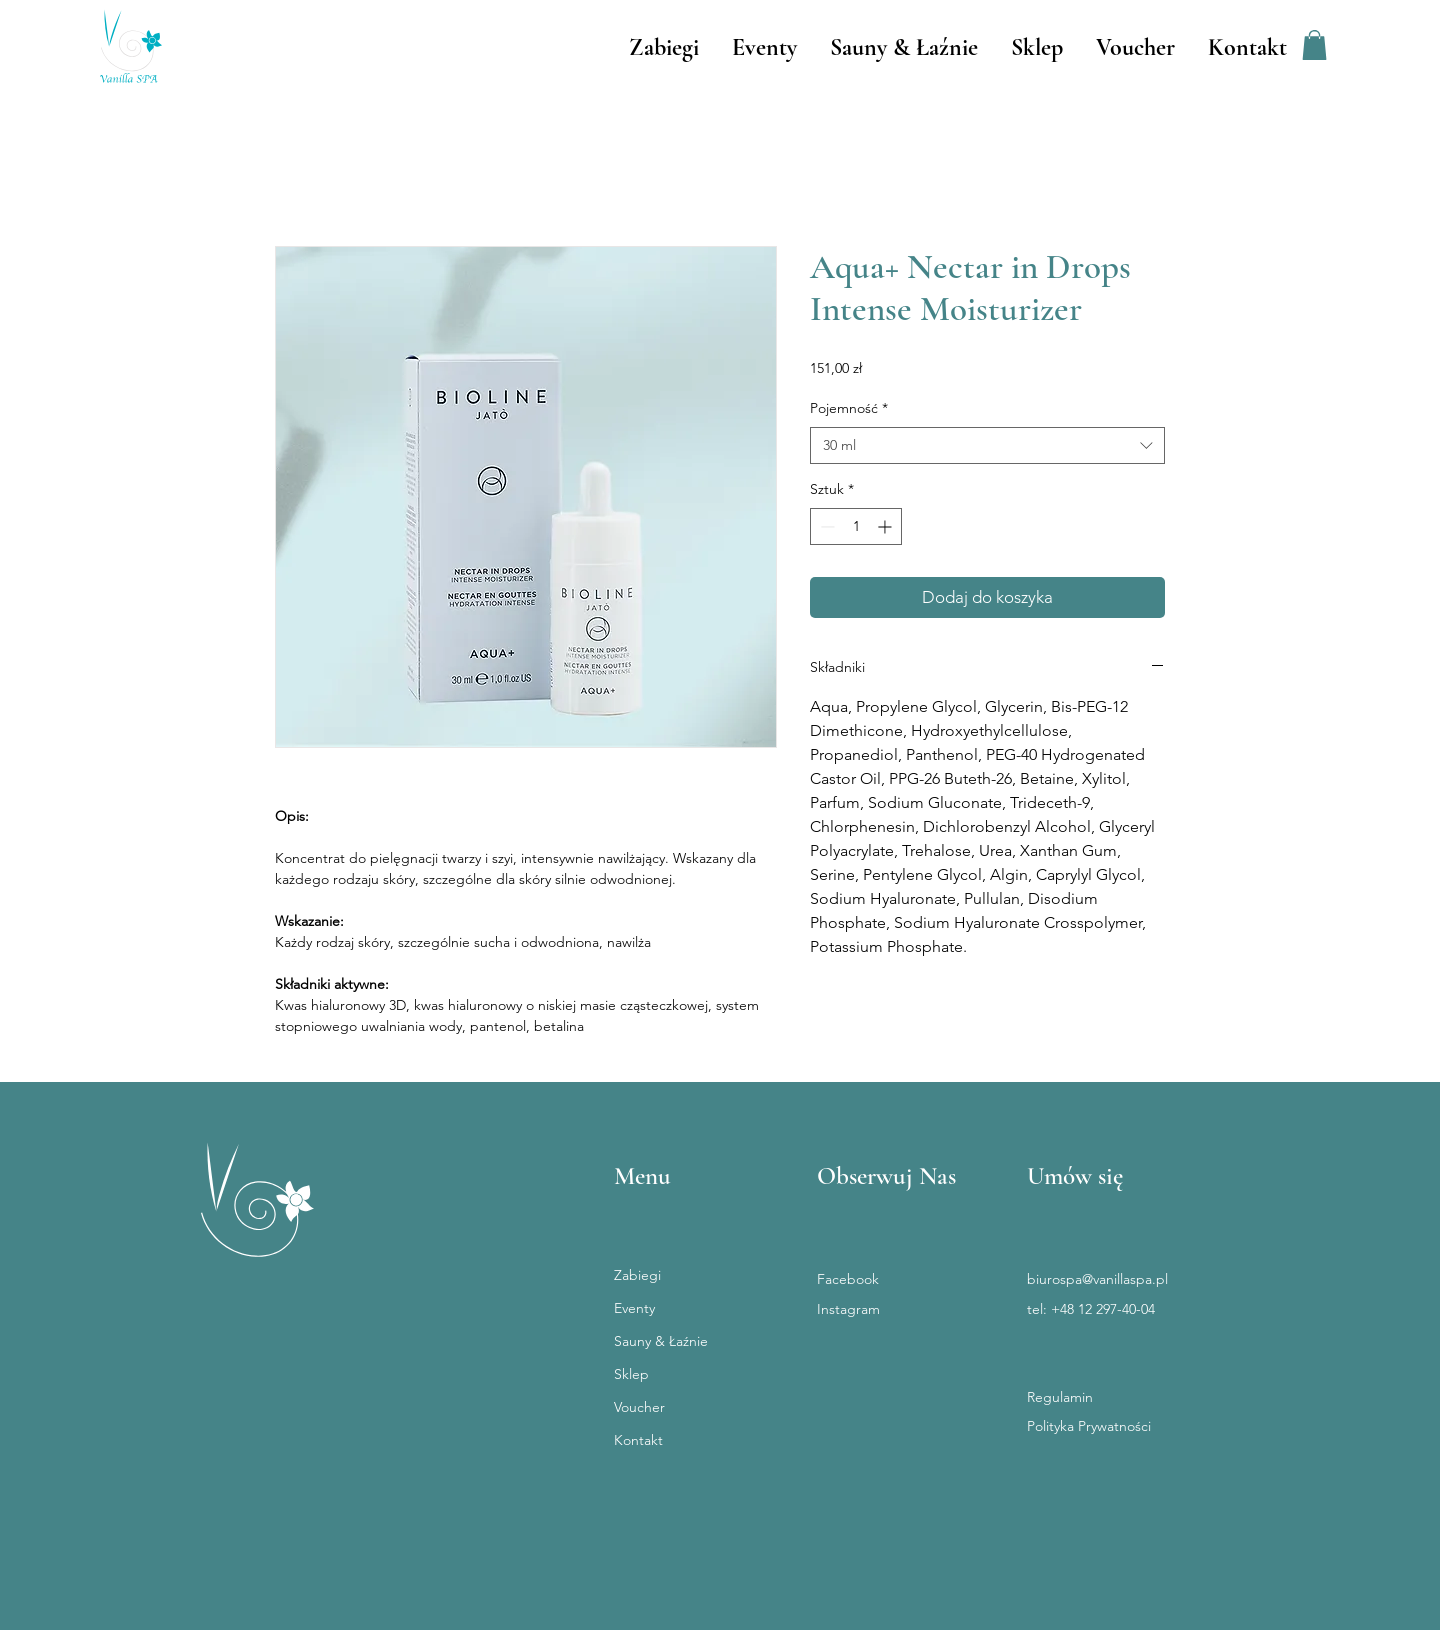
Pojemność (849, 408)
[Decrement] (825, 526)
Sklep (631, 1374)
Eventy (634, 1308)
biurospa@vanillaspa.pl (1097, 1279)
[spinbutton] (856, 526)
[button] (1314, 45)
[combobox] (987, 446)
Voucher (639, 1407)
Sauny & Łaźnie (661, 1341)
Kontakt (638, 1440)
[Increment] (886, 526)
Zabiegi (637, 1275)
